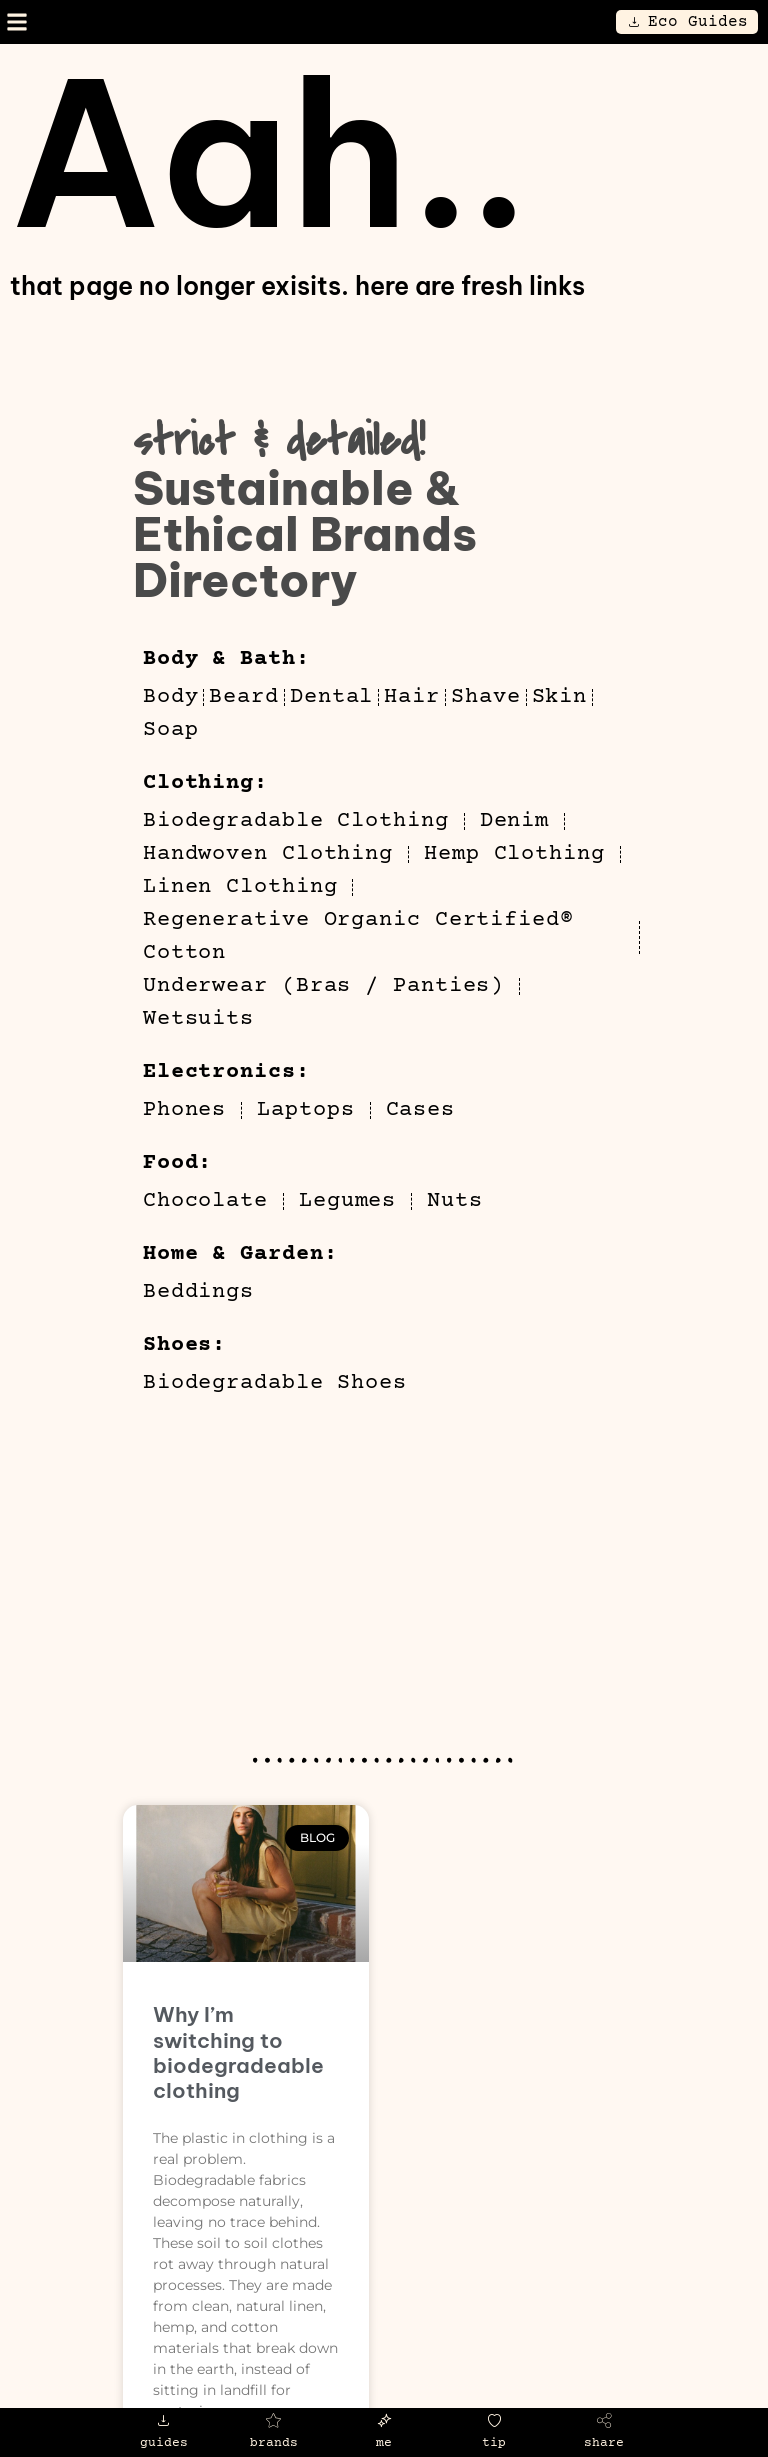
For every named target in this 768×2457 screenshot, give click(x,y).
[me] (384, 2420)
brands (274, 2443)
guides (164, 2443)
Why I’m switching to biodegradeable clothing (238, 2052)
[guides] (163, 2420)
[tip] (494, 2420)
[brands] (273, 2420)
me (384, 2443)
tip (494, 2443)
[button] (16, 22)
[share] (604, 2420)
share (604, 2443)
